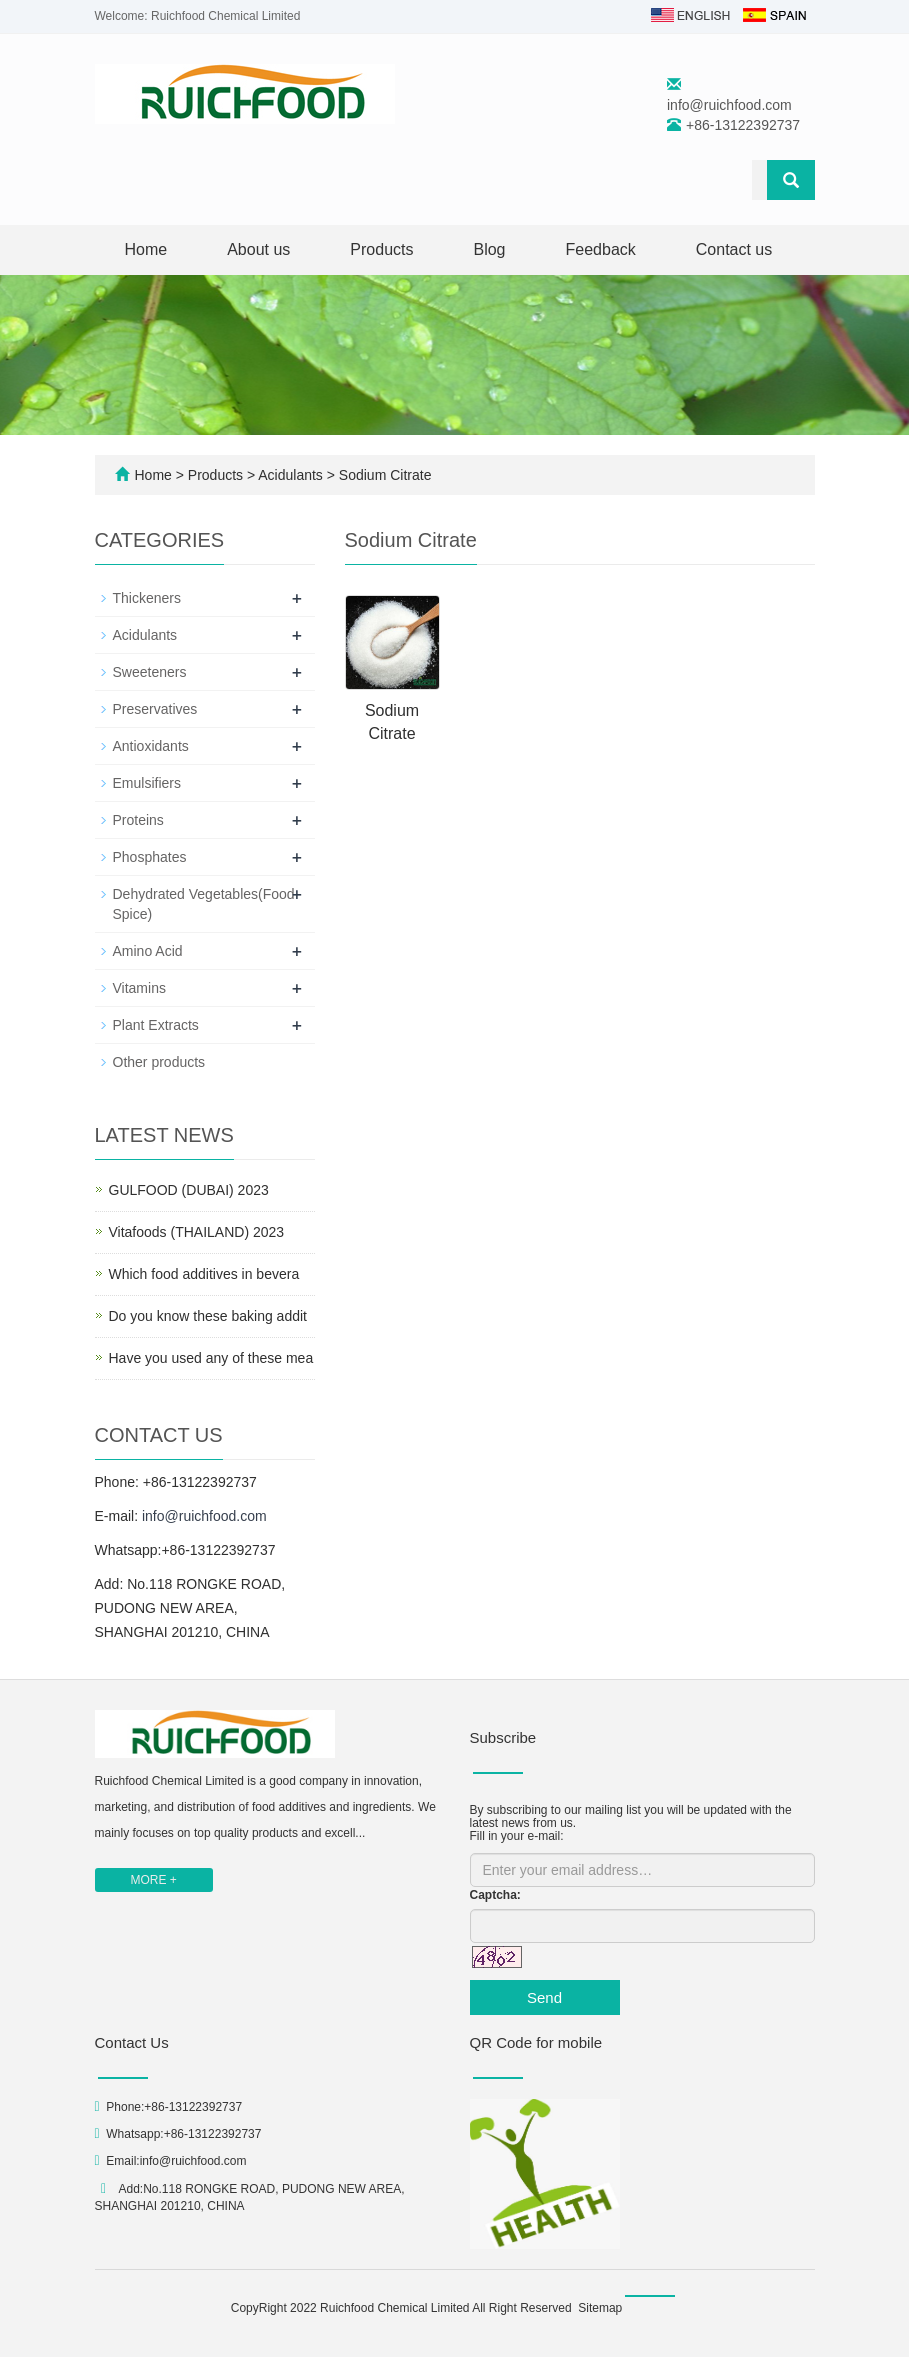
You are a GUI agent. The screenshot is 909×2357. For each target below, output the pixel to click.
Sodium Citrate (383, 475)
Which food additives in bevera (204, 1274)
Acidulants (291, 475)
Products (381, 249)
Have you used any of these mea (211, 1358)
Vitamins (139, 988)
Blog (489, 249)
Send (544, 1997)
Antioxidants (151, 746)
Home (146, 249)
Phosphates (150, 857)
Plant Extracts (156, 1025)
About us (258, 249)
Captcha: (495, 1895)
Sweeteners (150, 672)
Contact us (734, 249)
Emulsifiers (147, 783)
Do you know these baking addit (208, 1316)
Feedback (601, 249)
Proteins (138, 820)
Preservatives (155, 709)
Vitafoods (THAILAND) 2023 (197, 1232)
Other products (159, 1062)
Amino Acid (148, 951)
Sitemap (600, 2308)
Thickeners (147, 598)
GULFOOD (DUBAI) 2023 (189, 1190)
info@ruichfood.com (729, 105)
